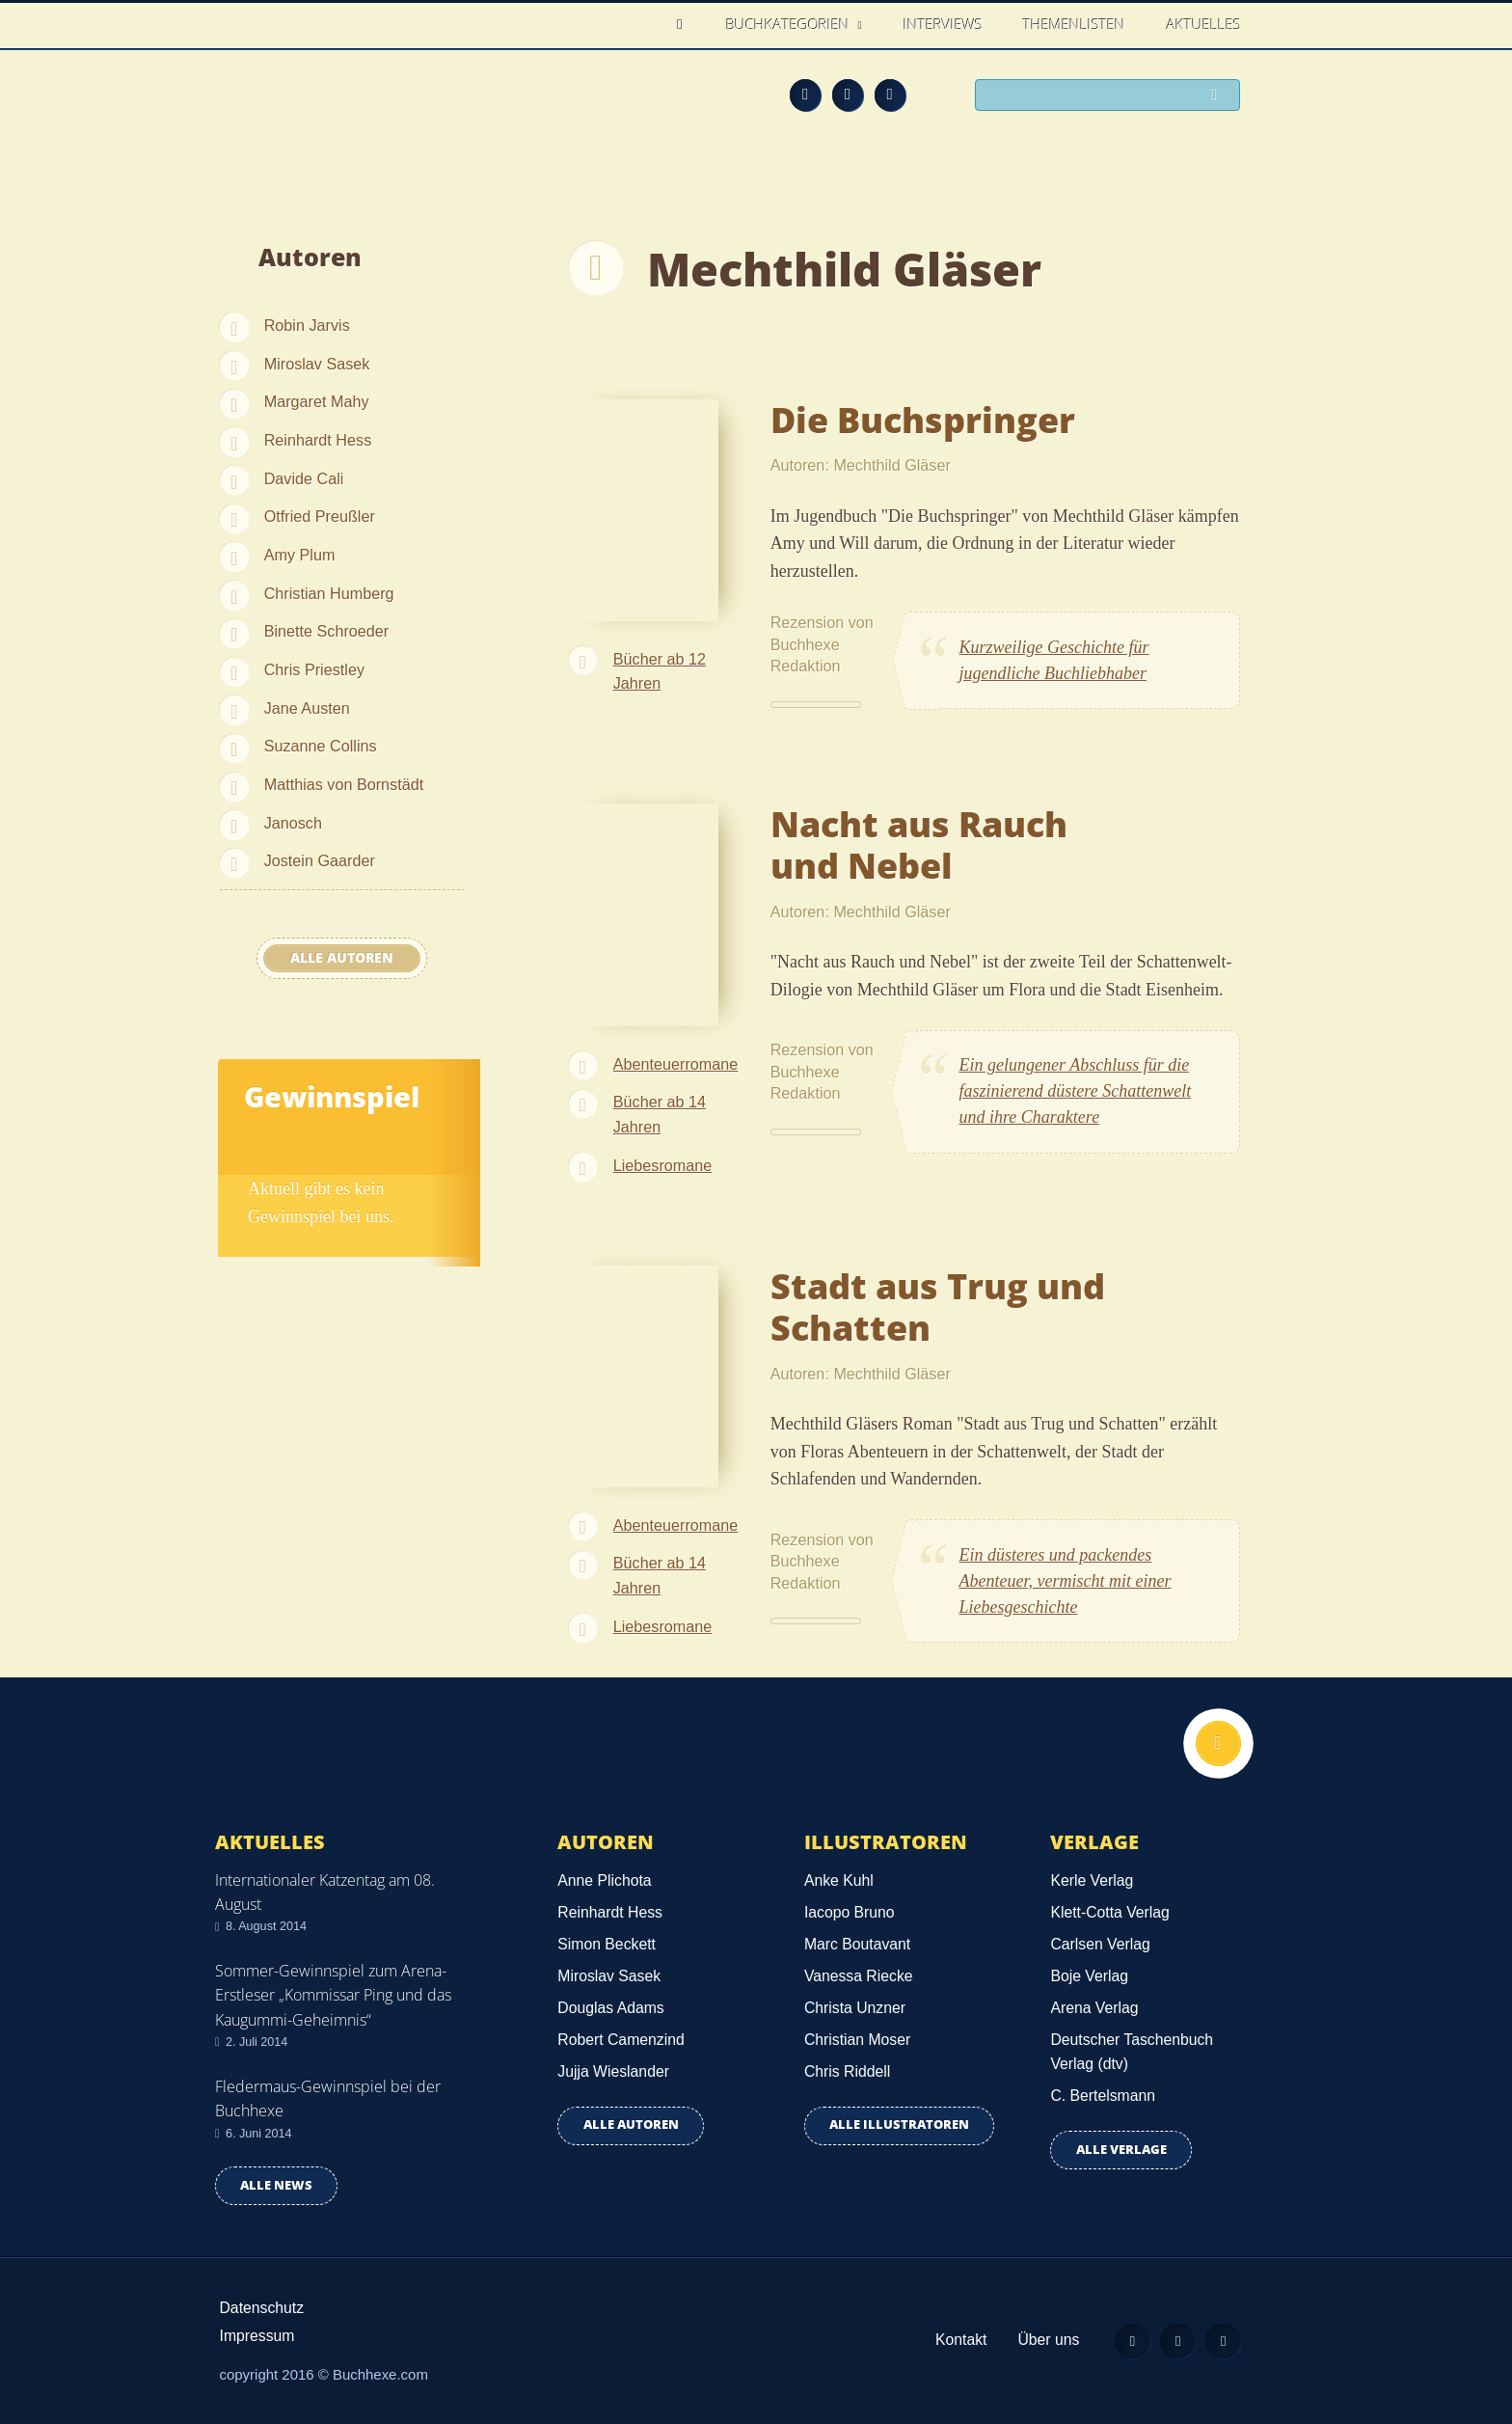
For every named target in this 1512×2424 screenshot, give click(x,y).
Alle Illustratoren (899, 2124)
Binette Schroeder (327, 631)
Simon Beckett (606, 1944)
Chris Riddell (847, 2071)
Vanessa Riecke (858, 1976)
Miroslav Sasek (317, 363)
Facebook (847, 94)
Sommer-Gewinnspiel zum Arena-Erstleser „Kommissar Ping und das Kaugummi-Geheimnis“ (333, 1994)
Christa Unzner (854, 2008)
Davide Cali (304, 478)
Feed (805, 94)
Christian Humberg (329, 593)
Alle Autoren (341, 958)
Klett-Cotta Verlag (1109, 1912)
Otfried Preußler (319, 516)
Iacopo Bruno (849, 1912)
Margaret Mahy (316, 401)
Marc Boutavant (857, 1944)
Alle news (276, 2185)
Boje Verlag (1089, 1976)
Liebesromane (663, 1165)
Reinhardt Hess (318, 440)
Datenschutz (262, 2308)
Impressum (257, 2336)
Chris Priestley (314, 669)
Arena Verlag (1094, 2008)
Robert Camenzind (620, 2039)
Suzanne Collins (320, 745)
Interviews (943, 24)
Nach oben (1216, 1746)
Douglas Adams (610, 2008)
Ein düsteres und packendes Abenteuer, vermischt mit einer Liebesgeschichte (1065, 1581)
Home (685, 25)
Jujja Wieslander (613, 2071)
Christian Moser (857, 2039)
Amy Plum (300, 554)
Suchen (1219, 96)
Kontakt (949, 2339)
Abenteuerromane (676, 1064)
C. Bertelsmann (1102, 2095)
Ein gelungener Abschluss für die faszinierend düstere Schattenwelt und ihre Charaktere (1075, 1091)
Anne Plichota (604, 1880)
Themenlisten (1074, 24)
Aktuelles (1204, 24)
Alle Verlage (1121, 2149)
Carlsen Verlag (1099, 1944)
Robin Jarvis (307, 325)
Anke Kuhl (839, 1880)
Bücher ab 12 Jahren (659, 671)
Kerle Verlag (1091, 1880)
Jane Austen (307, 708)
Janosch (293, 822)
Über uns (1037, 2339)
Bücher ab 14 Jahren (659, 1114)
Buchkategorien (789, 24)
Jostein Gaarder (319, 860)
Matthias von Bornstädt (344, 784)
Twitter (890, 94)
